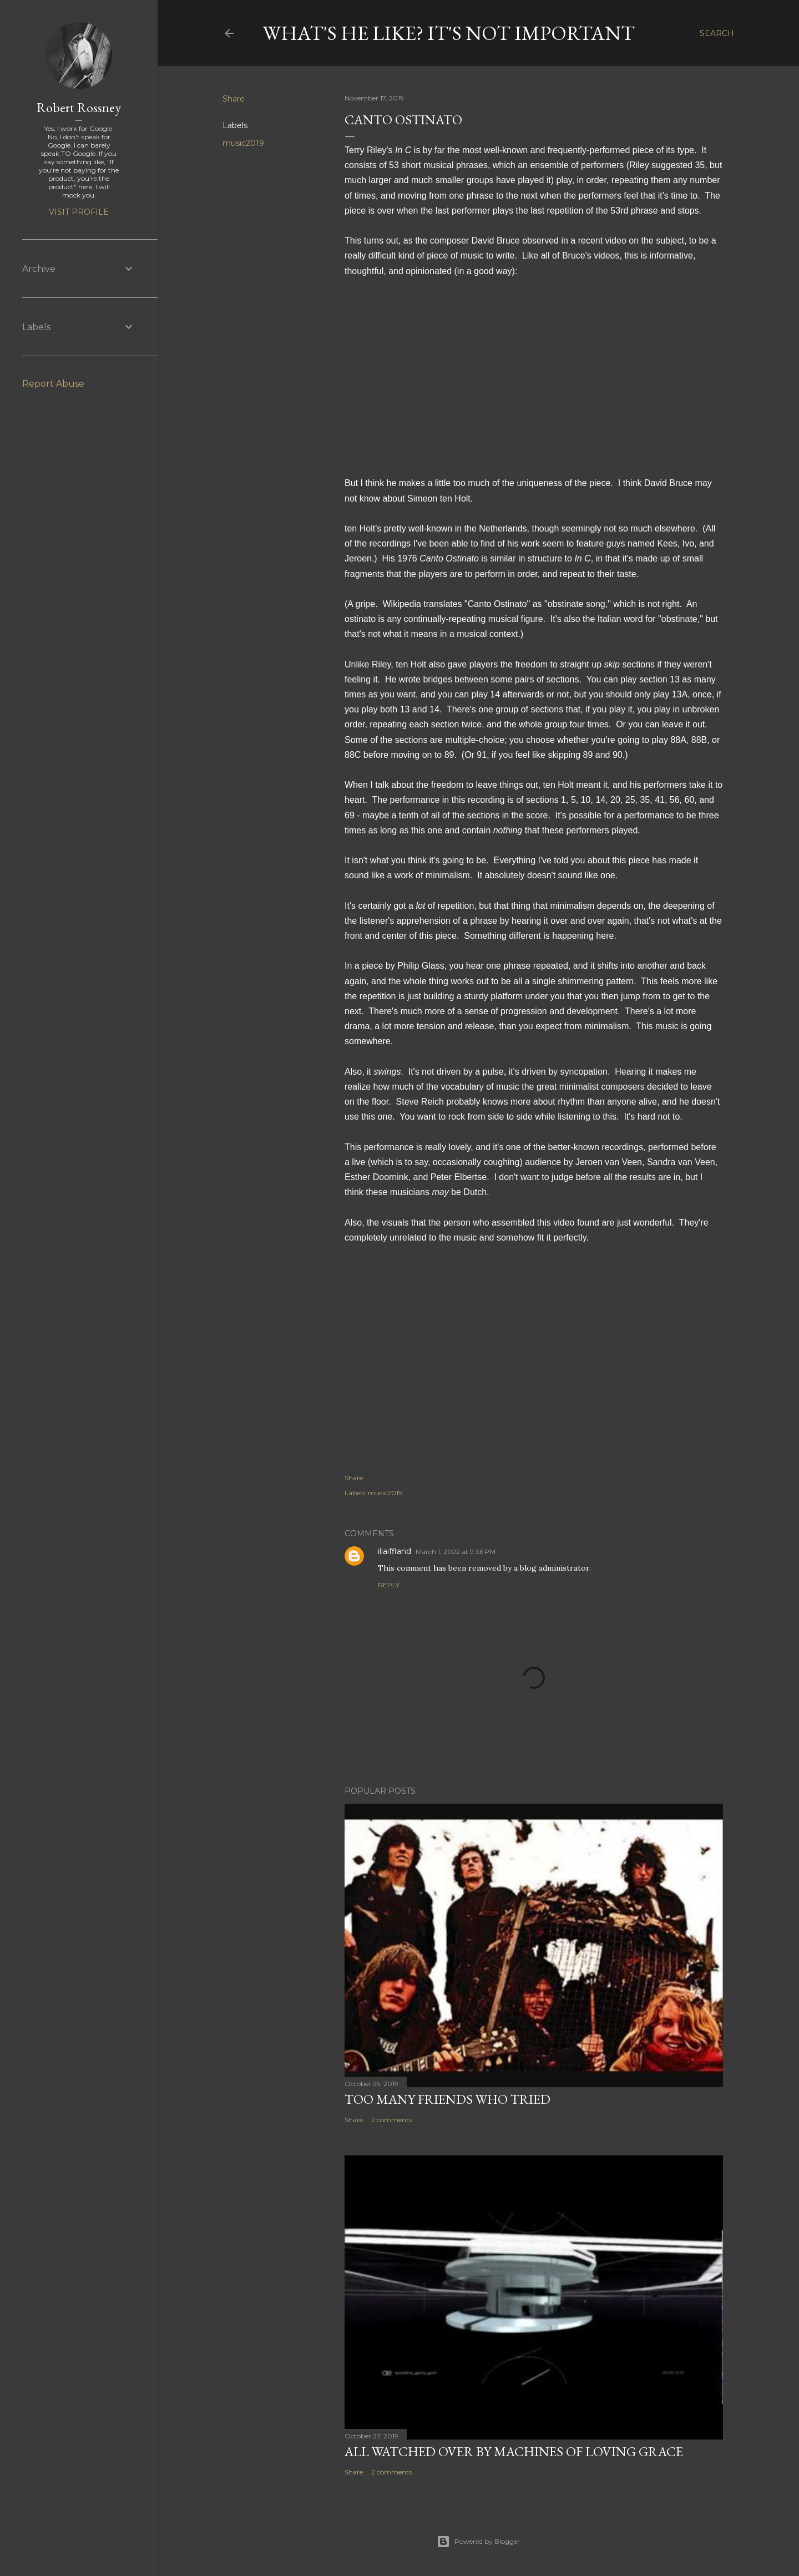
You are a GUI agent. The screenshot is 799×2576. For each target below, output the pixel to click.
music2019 (243, 143)
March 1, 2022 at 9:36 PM (455, 1551)
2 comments (391, 2120)
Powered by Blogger (478, 2541)
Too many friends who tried (447, 2099)
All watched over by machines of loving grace (514, 2451)
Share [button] (233, 99)
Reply (389, 1585)
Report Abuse (53, 383)
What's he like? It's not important (448, 33)
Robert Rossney (79, 107)
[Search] (717, 33)
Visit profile (79, 212)
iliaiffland (394, 1551)
